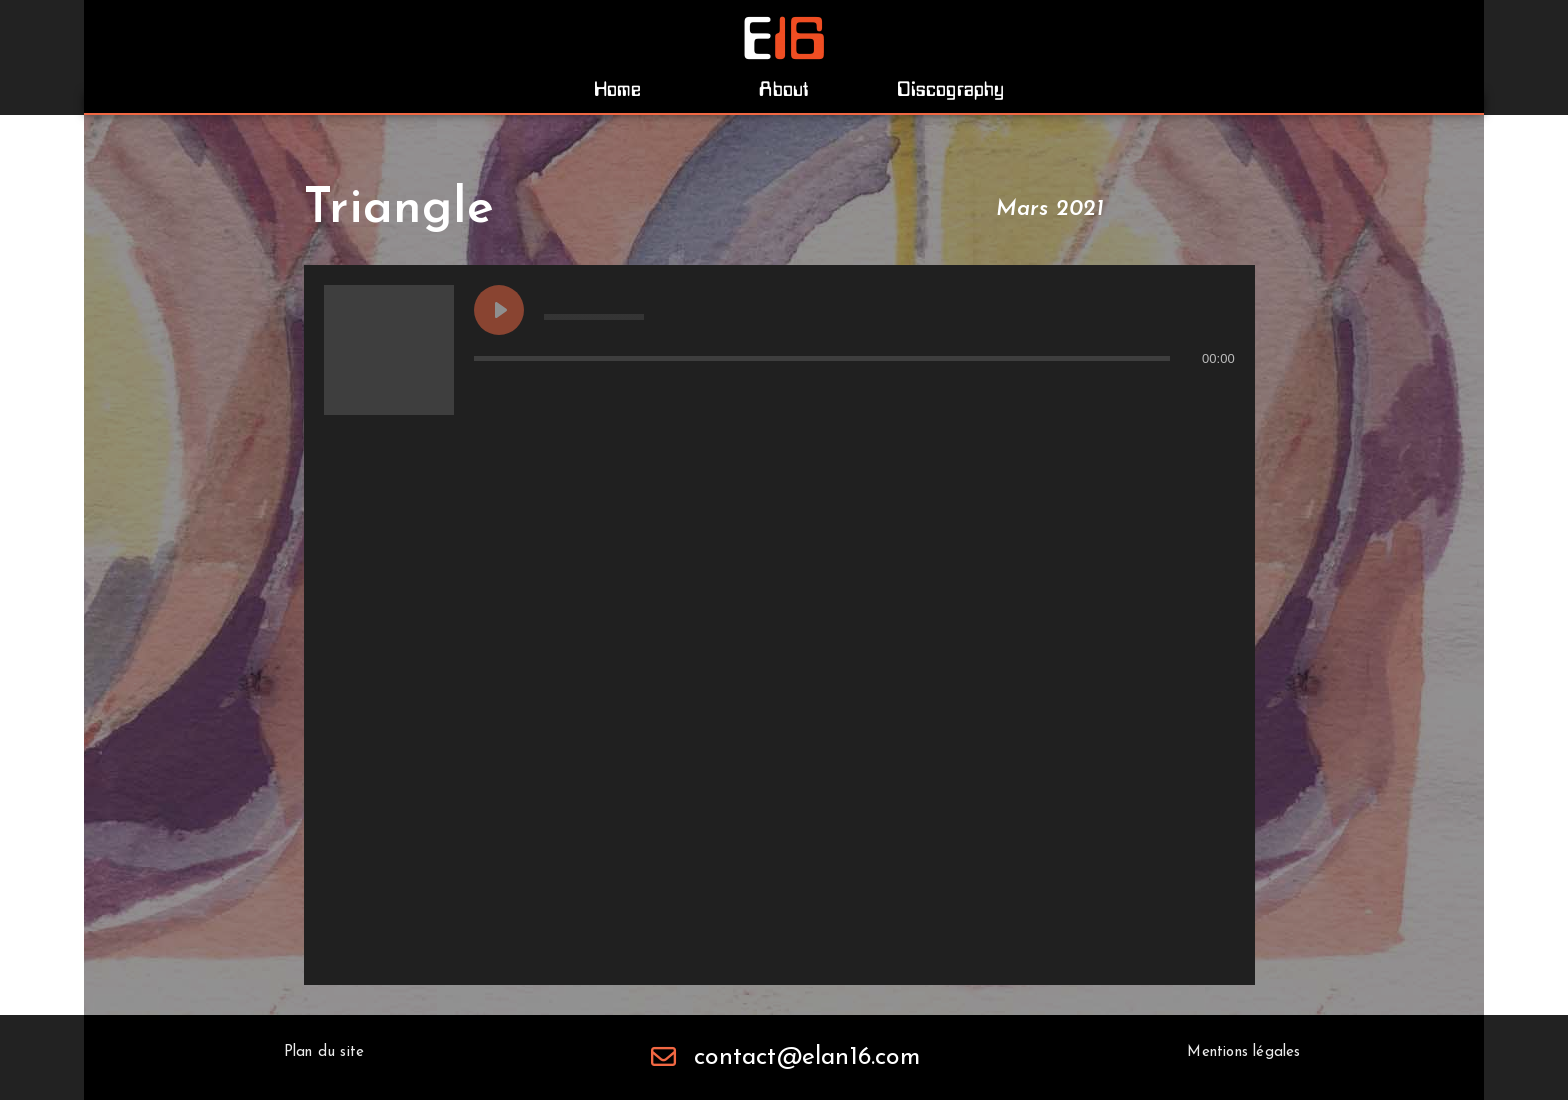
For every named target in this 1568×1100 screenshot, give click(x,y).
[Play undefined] (499, 310)
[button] (617, 89)
